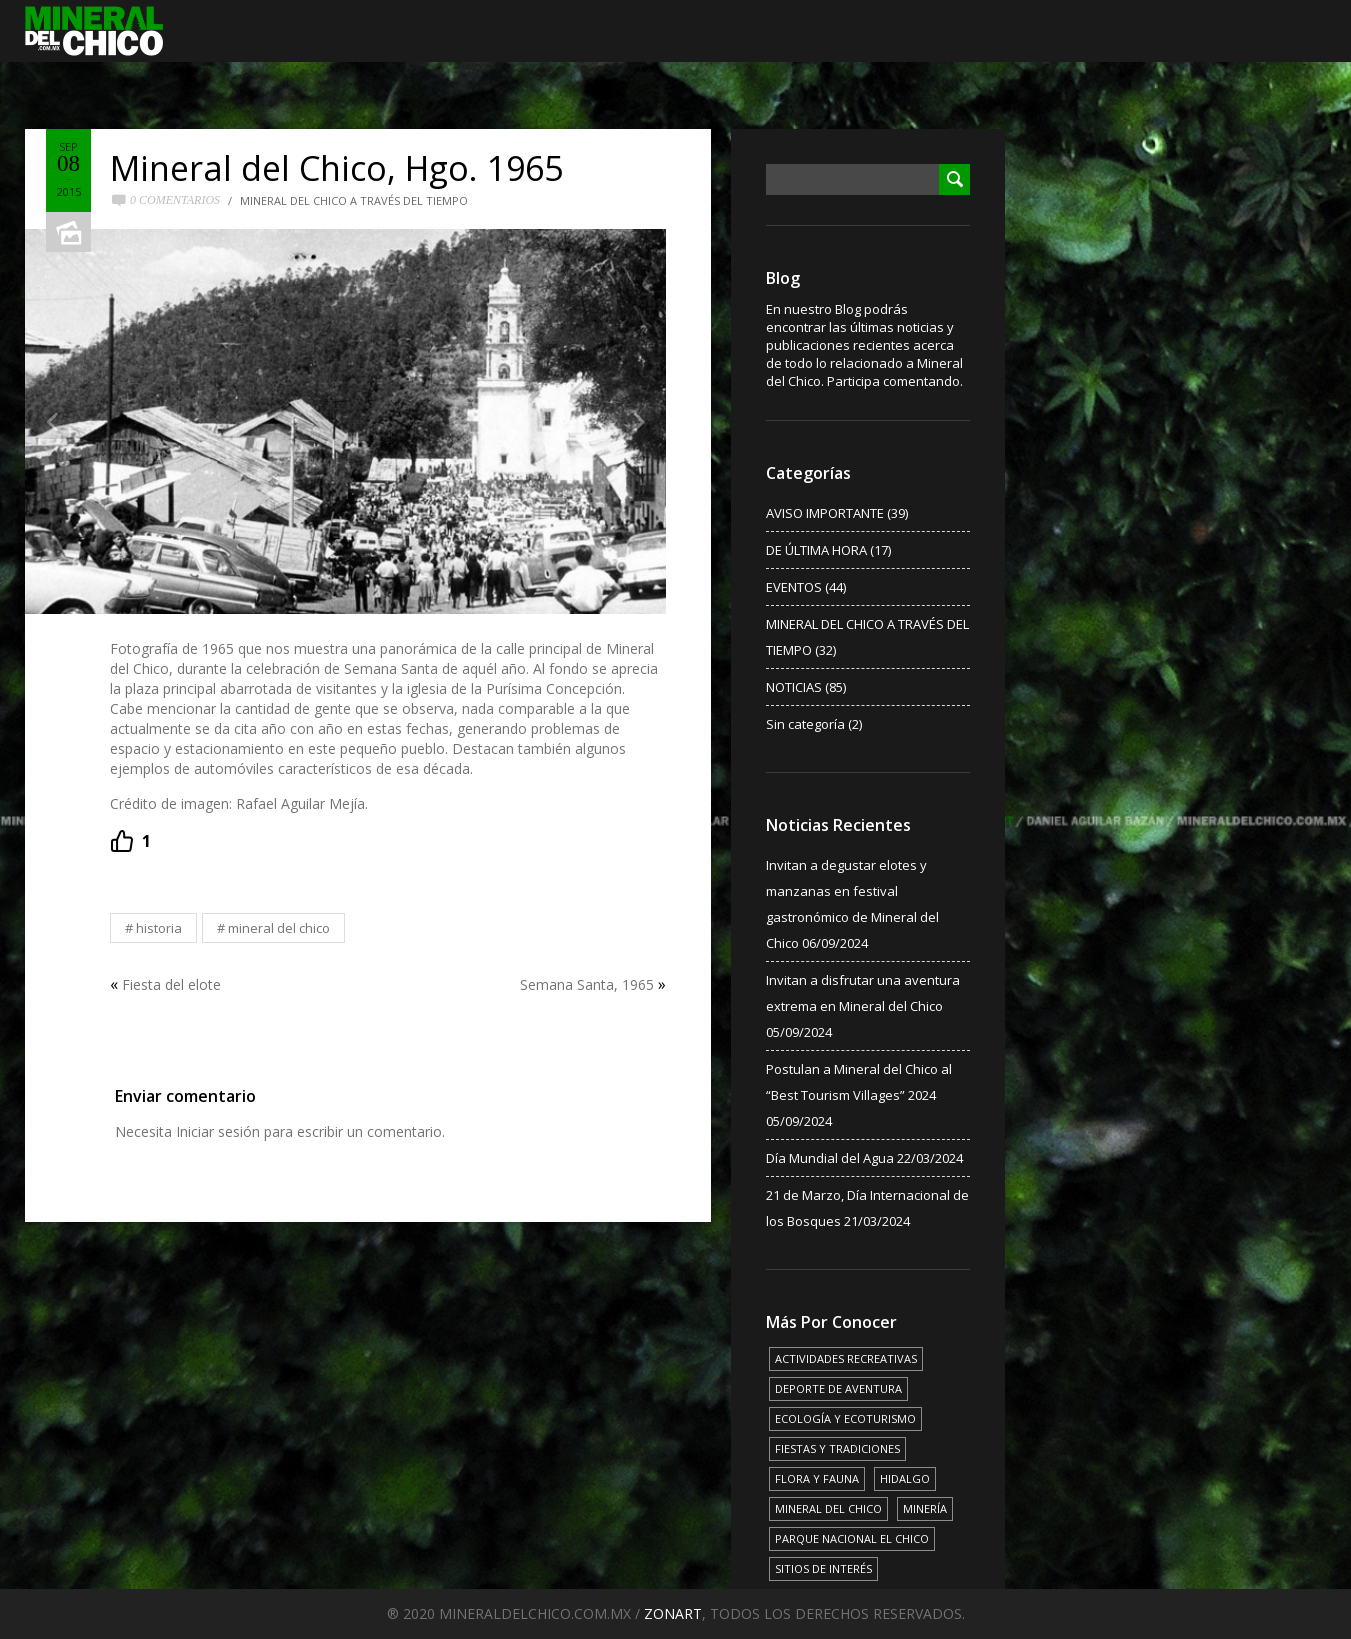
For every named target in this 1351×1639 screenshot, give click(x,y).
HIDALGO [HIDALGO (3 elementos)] (905, 1478)
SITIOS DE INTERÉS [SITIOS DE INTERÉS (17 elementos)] (823, 1568)
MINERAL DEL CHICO (279, 928)
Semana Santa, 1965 (587, 984)
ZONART (673, 1613)
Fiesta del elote (171, 984)
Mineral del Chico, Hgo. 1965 (336, 168)
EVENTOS (794, 587)
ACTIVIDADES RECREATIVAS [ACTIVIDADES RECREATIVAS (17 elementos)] (846, 1358)
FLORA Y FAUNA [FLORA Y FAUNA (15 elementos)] (817, 1478)
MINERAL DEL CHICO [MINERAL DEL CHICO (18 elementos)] (828, 1508)
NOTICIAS (794, 687)
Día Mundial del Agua (830, 1158)
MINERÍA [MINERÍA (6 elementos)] (925, 1508)
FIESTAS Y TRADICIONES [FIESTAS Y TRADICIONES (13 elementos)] (837, 1448)
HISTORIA (159, 928)
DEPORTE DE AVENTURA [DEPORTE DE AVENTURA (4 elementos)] (838, 1388)
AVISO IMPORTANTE (825, 513)
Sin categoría (805, 724)
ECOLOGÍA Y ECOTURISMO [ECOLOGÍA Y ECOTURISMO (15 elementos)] (845, 1418)
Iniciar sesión (218, 1131)
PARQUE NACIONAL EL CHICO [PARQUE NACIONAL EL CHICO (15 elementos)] (852, 1538)
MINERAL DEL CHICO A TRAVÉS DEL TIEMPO (354, 200)
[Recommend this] (130, 841)
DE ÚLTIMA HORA (816, 550)
